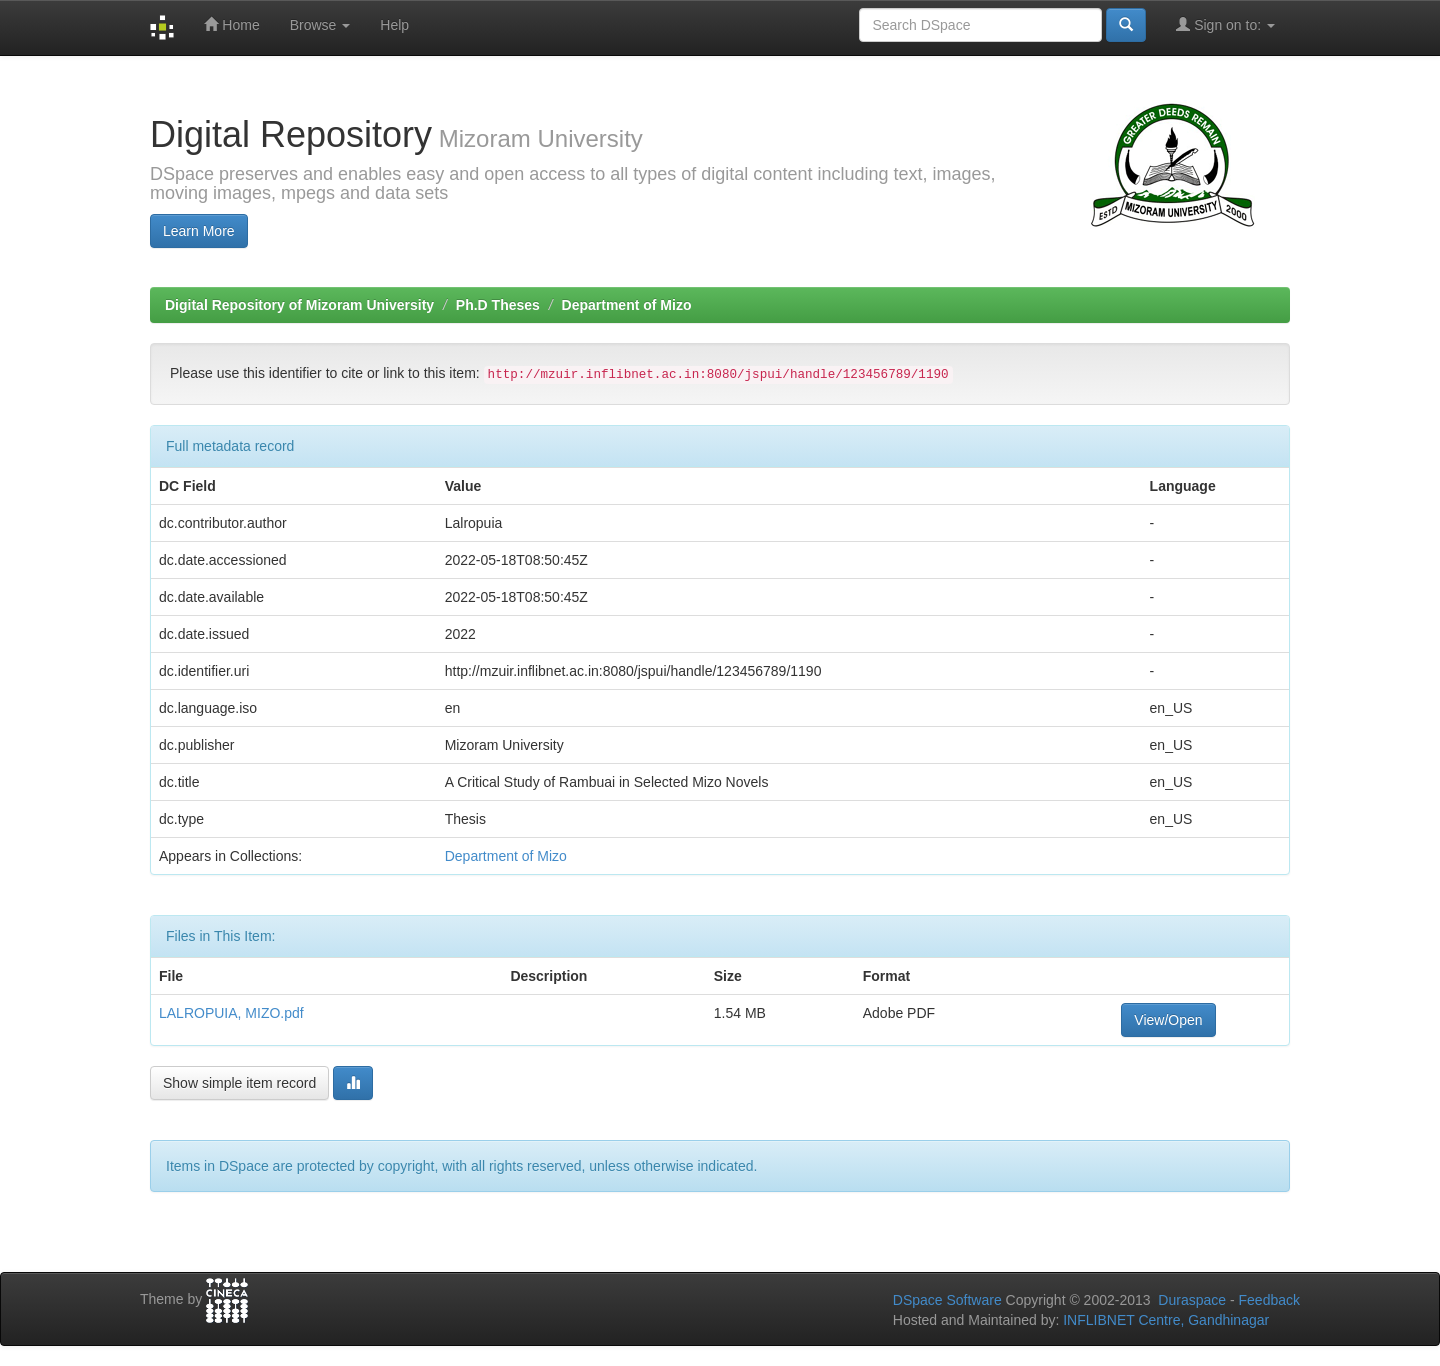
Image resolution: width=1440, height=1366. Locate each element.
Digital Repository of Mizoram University (299, 305)
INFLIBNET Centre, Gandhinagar (1164, 1320)
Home (231, 24)
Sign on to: (1225, 24)
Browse (320, 25)
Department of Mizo (627, 305)
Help (394, 25)
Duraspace (1192, 1300)
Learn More (199, 231)
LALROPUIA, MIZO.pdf (231, 1013)
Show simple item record (239, 1083)
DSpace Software (947, 1300)
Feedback (1269, 1300)
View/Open (1168, 1020)
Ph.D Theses (498, 305)
